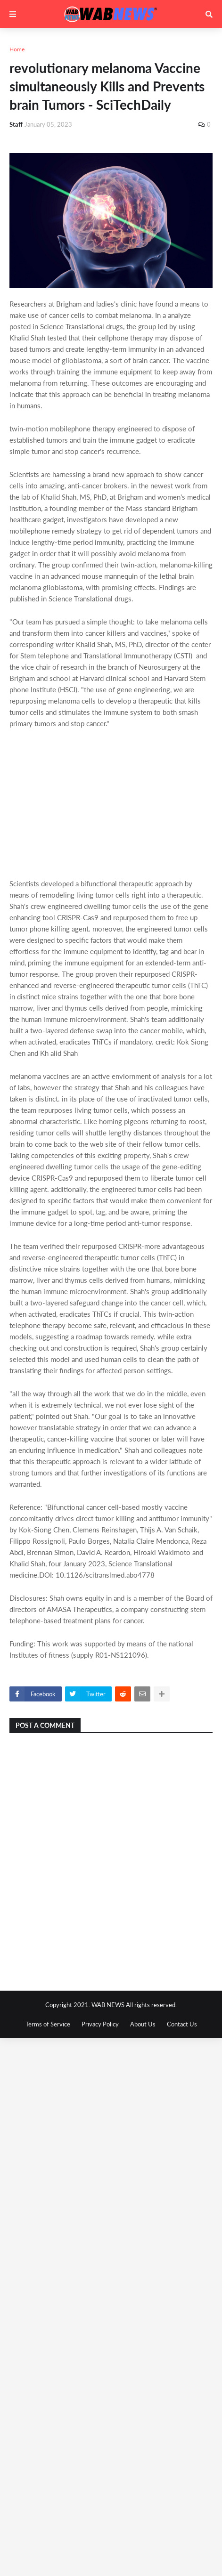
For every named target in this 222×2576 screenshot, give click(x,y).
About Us (143, 2024)
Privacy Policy (100, 2024)
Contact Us (182, 2024)
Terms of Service (47, 2024)
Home (17, 49)
